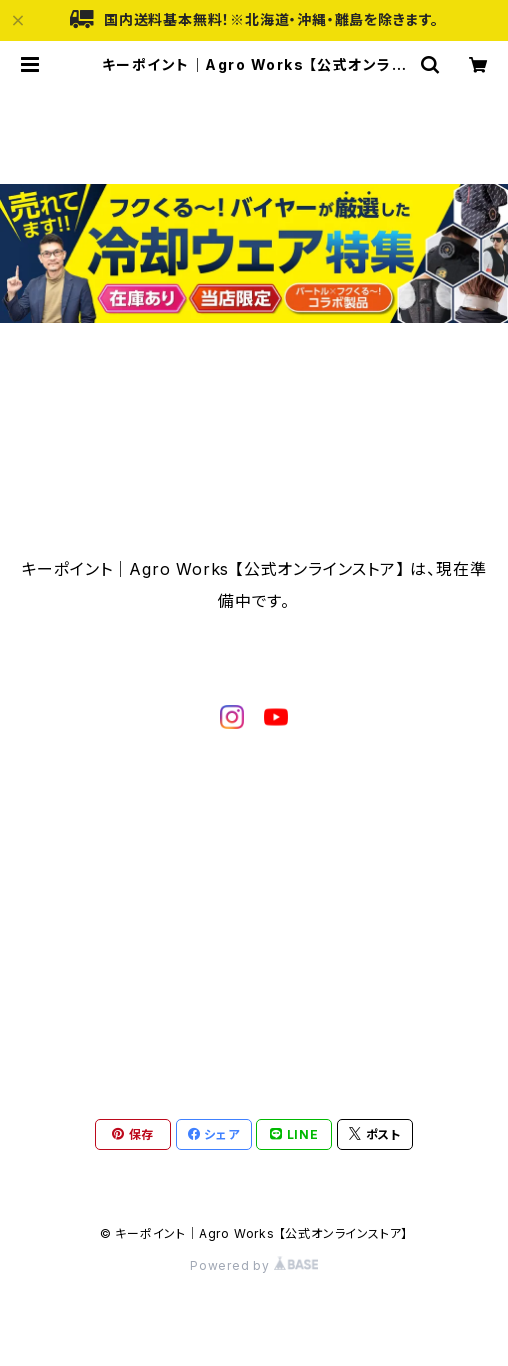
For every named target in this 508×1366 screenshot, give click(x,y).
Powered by (254, 1265)
